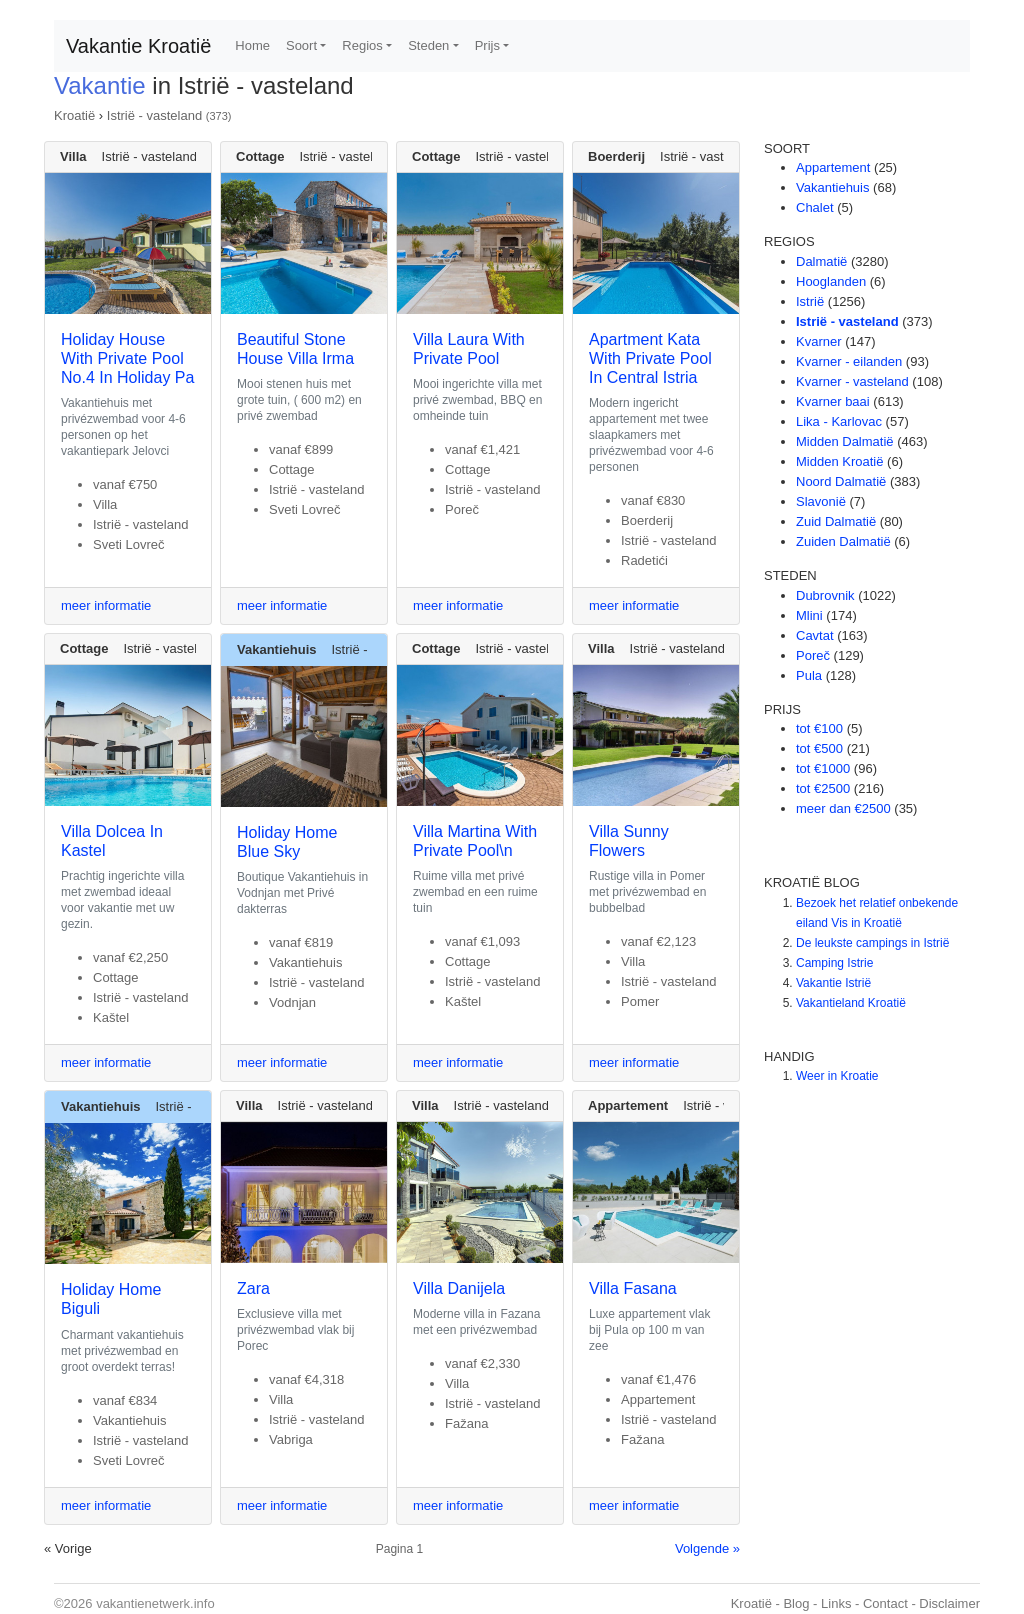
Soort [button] (301, 45)
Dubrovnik (825, 595)
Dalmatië (821, 261)
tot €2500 (823, 788)
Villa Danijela (459, 1288)
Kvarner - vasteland (852, 381)
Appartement (833, 167)
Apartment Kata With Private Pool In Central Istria (650, 358)
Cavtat (815, 635)
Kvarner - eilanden (849, 361)
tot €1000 (823, 768)
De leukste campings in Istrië (872, 943)
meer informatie (106, 605)
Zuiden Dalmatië (843, 541)
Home (252, 45)
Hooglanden (831, 281)
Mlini (809, 615)
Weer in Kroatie (837, 1076)
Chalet (815, 207)
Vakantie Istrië (833, 983)
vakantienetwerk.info (155, 1603)
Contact (885, 1603)
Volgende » (707, 1548)
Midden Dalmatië (845, 441)
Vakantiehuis (832, 187)
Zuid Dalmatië (836, 521)
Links (836, 1603)
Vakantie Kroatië (138, 46)
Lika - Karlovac (839, 421)
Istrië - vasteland (154, 115)
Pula (809, 675)
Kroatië (74, 115)
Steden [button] (428, 45)
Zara (253, 1288)
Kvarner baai (833, 401)
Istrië (810, 301)
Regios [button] (362, 45)
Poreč (813, 655)
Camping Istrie (834, 963)
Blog (796, 1603)
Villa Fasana (633, 1288)
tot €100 (819, 728)
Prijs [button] (487, 45)
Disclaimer (949, 1603)
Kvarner (819, 341)
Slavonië (821, 501)
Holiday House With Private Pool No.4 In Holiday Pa (127, 358)
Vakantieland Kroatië (851, 1003)
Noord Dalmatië (841, 481)
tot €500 (819, 748)
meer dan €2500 (843, 808)
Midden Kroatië (839, 461)
